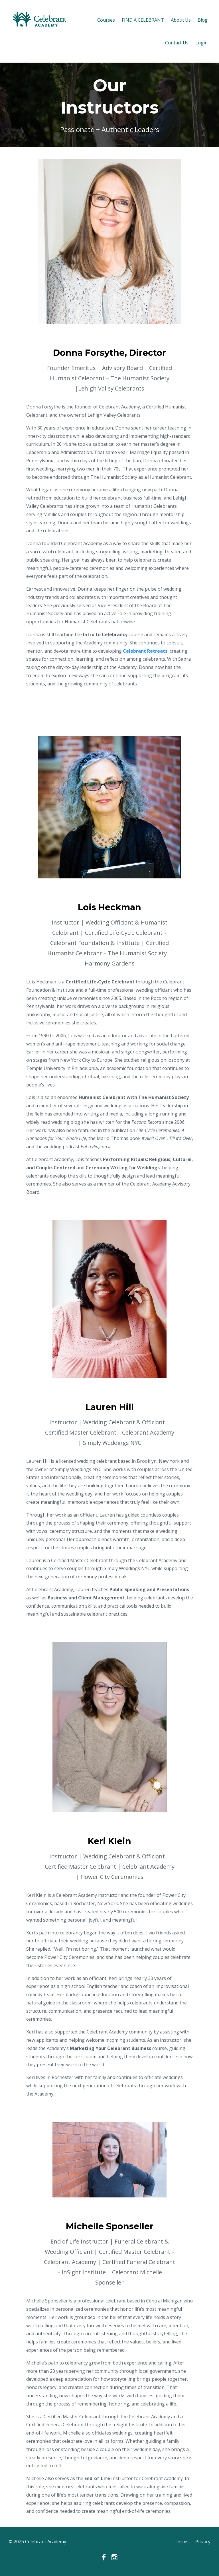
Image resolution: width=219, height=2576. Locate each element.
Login (201, 43)
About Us (181, 20)
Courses (106, 20)
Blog (203, 20)
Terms (181, 2541)
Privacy (202, 2541)
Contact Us (176, 43)
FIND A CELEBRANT (143, 20)
